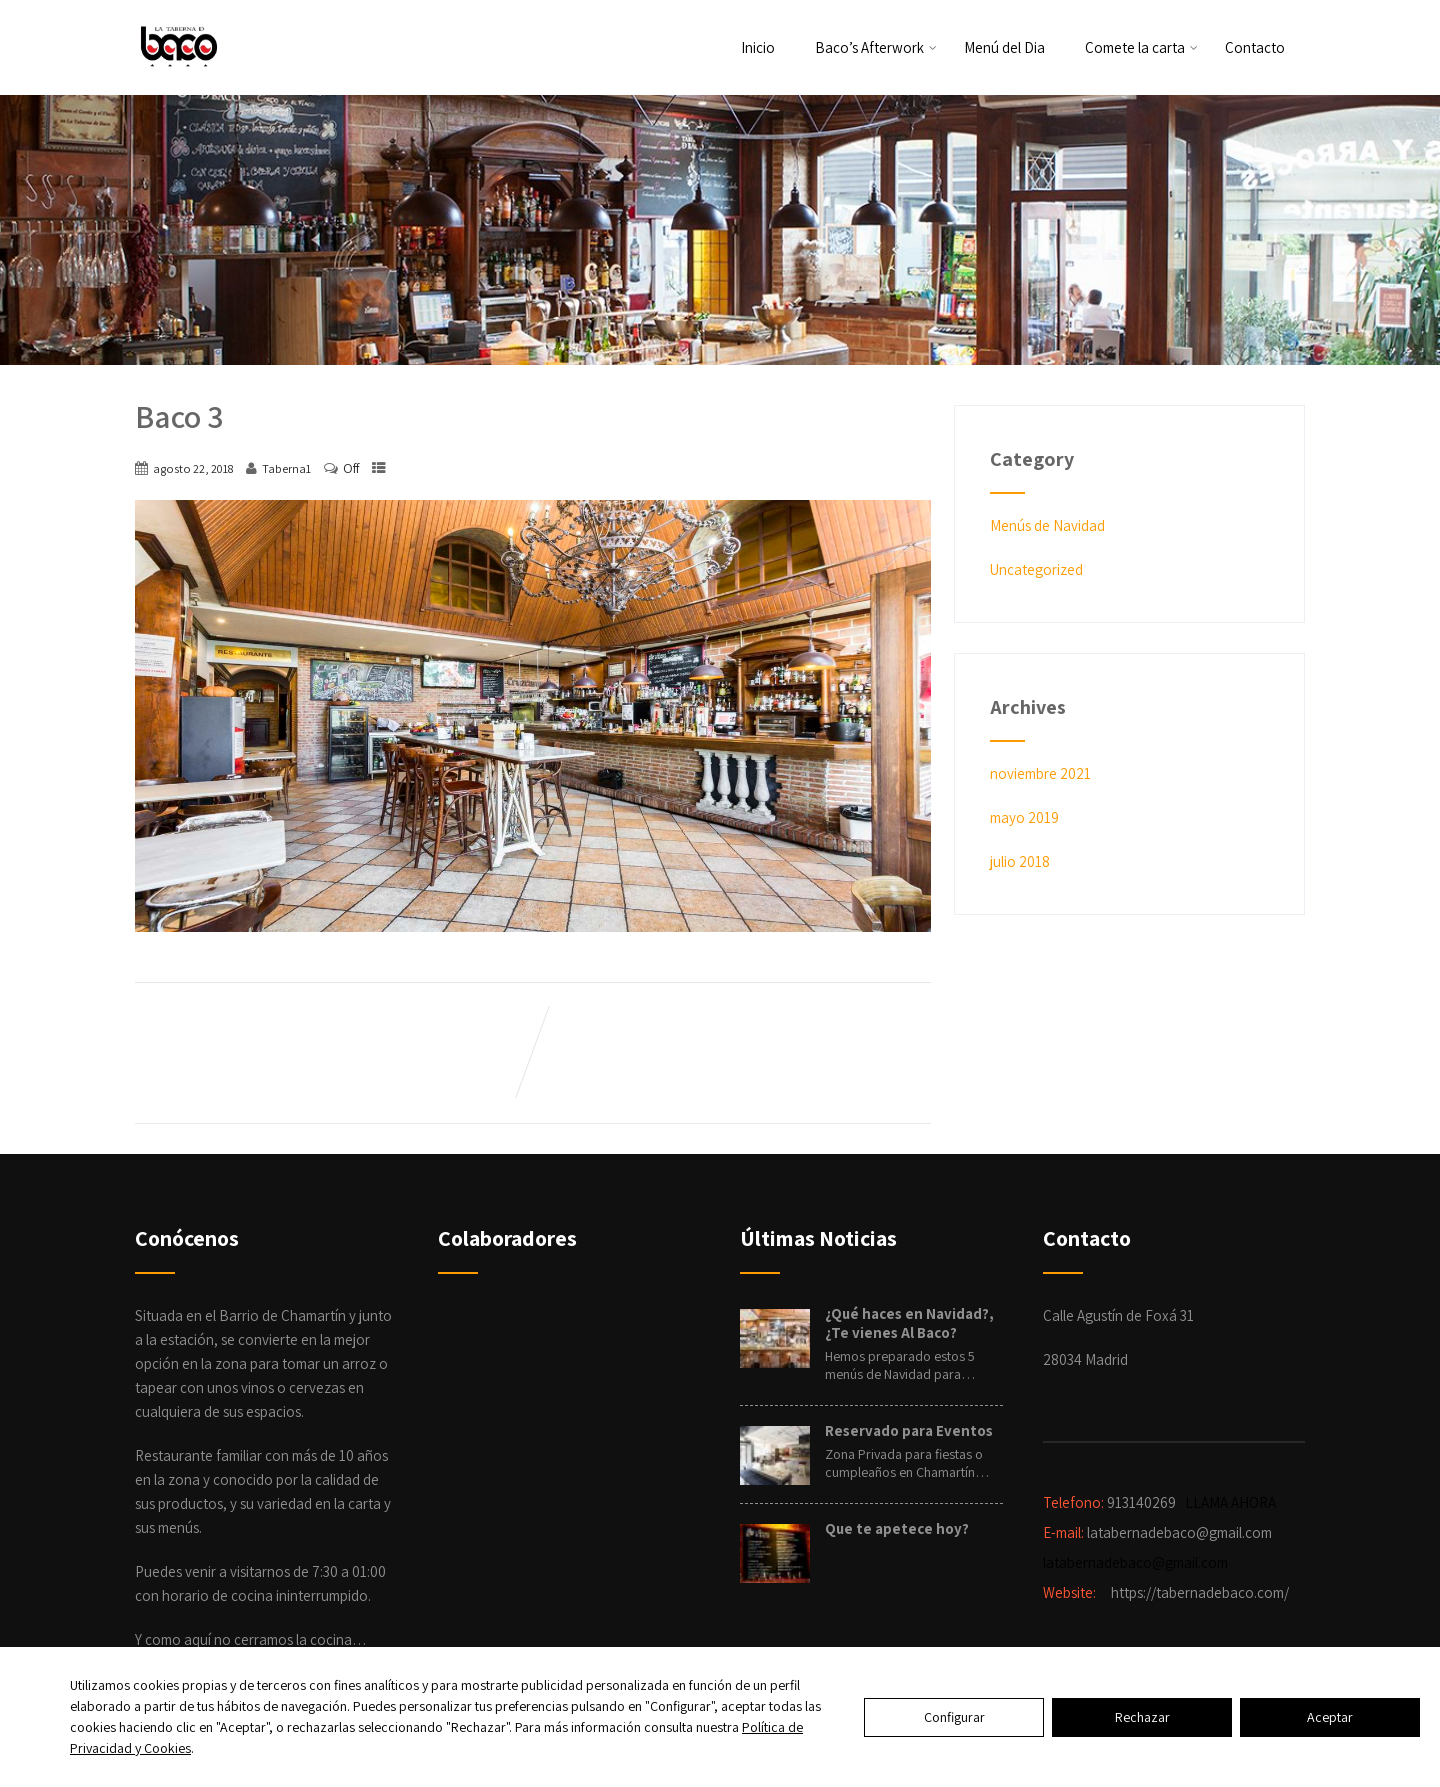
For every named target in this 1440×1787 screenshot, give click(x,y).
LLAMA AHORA (1232, 1502)
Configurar (954, 1717)
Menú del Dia (1004, 47)
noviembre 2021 (1040, 773)
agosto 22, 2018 (193, 468)
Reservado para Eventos (909, 1430)
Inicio (758, 47)
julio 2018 (1020, 861)
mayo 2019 (1024, 817)
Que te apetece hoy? (897, 1528)
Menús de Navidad (1047, 525)
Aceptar (1330, 1717)
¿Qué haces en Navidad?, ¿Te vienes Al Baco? (909, 1323)
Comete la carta (1141, 47)
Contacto (1255, 47)
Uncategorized (1036, 569)
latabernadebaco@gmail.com (1135, 1562)
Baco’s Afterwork (876, 47)
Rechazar (1142, 1717)
